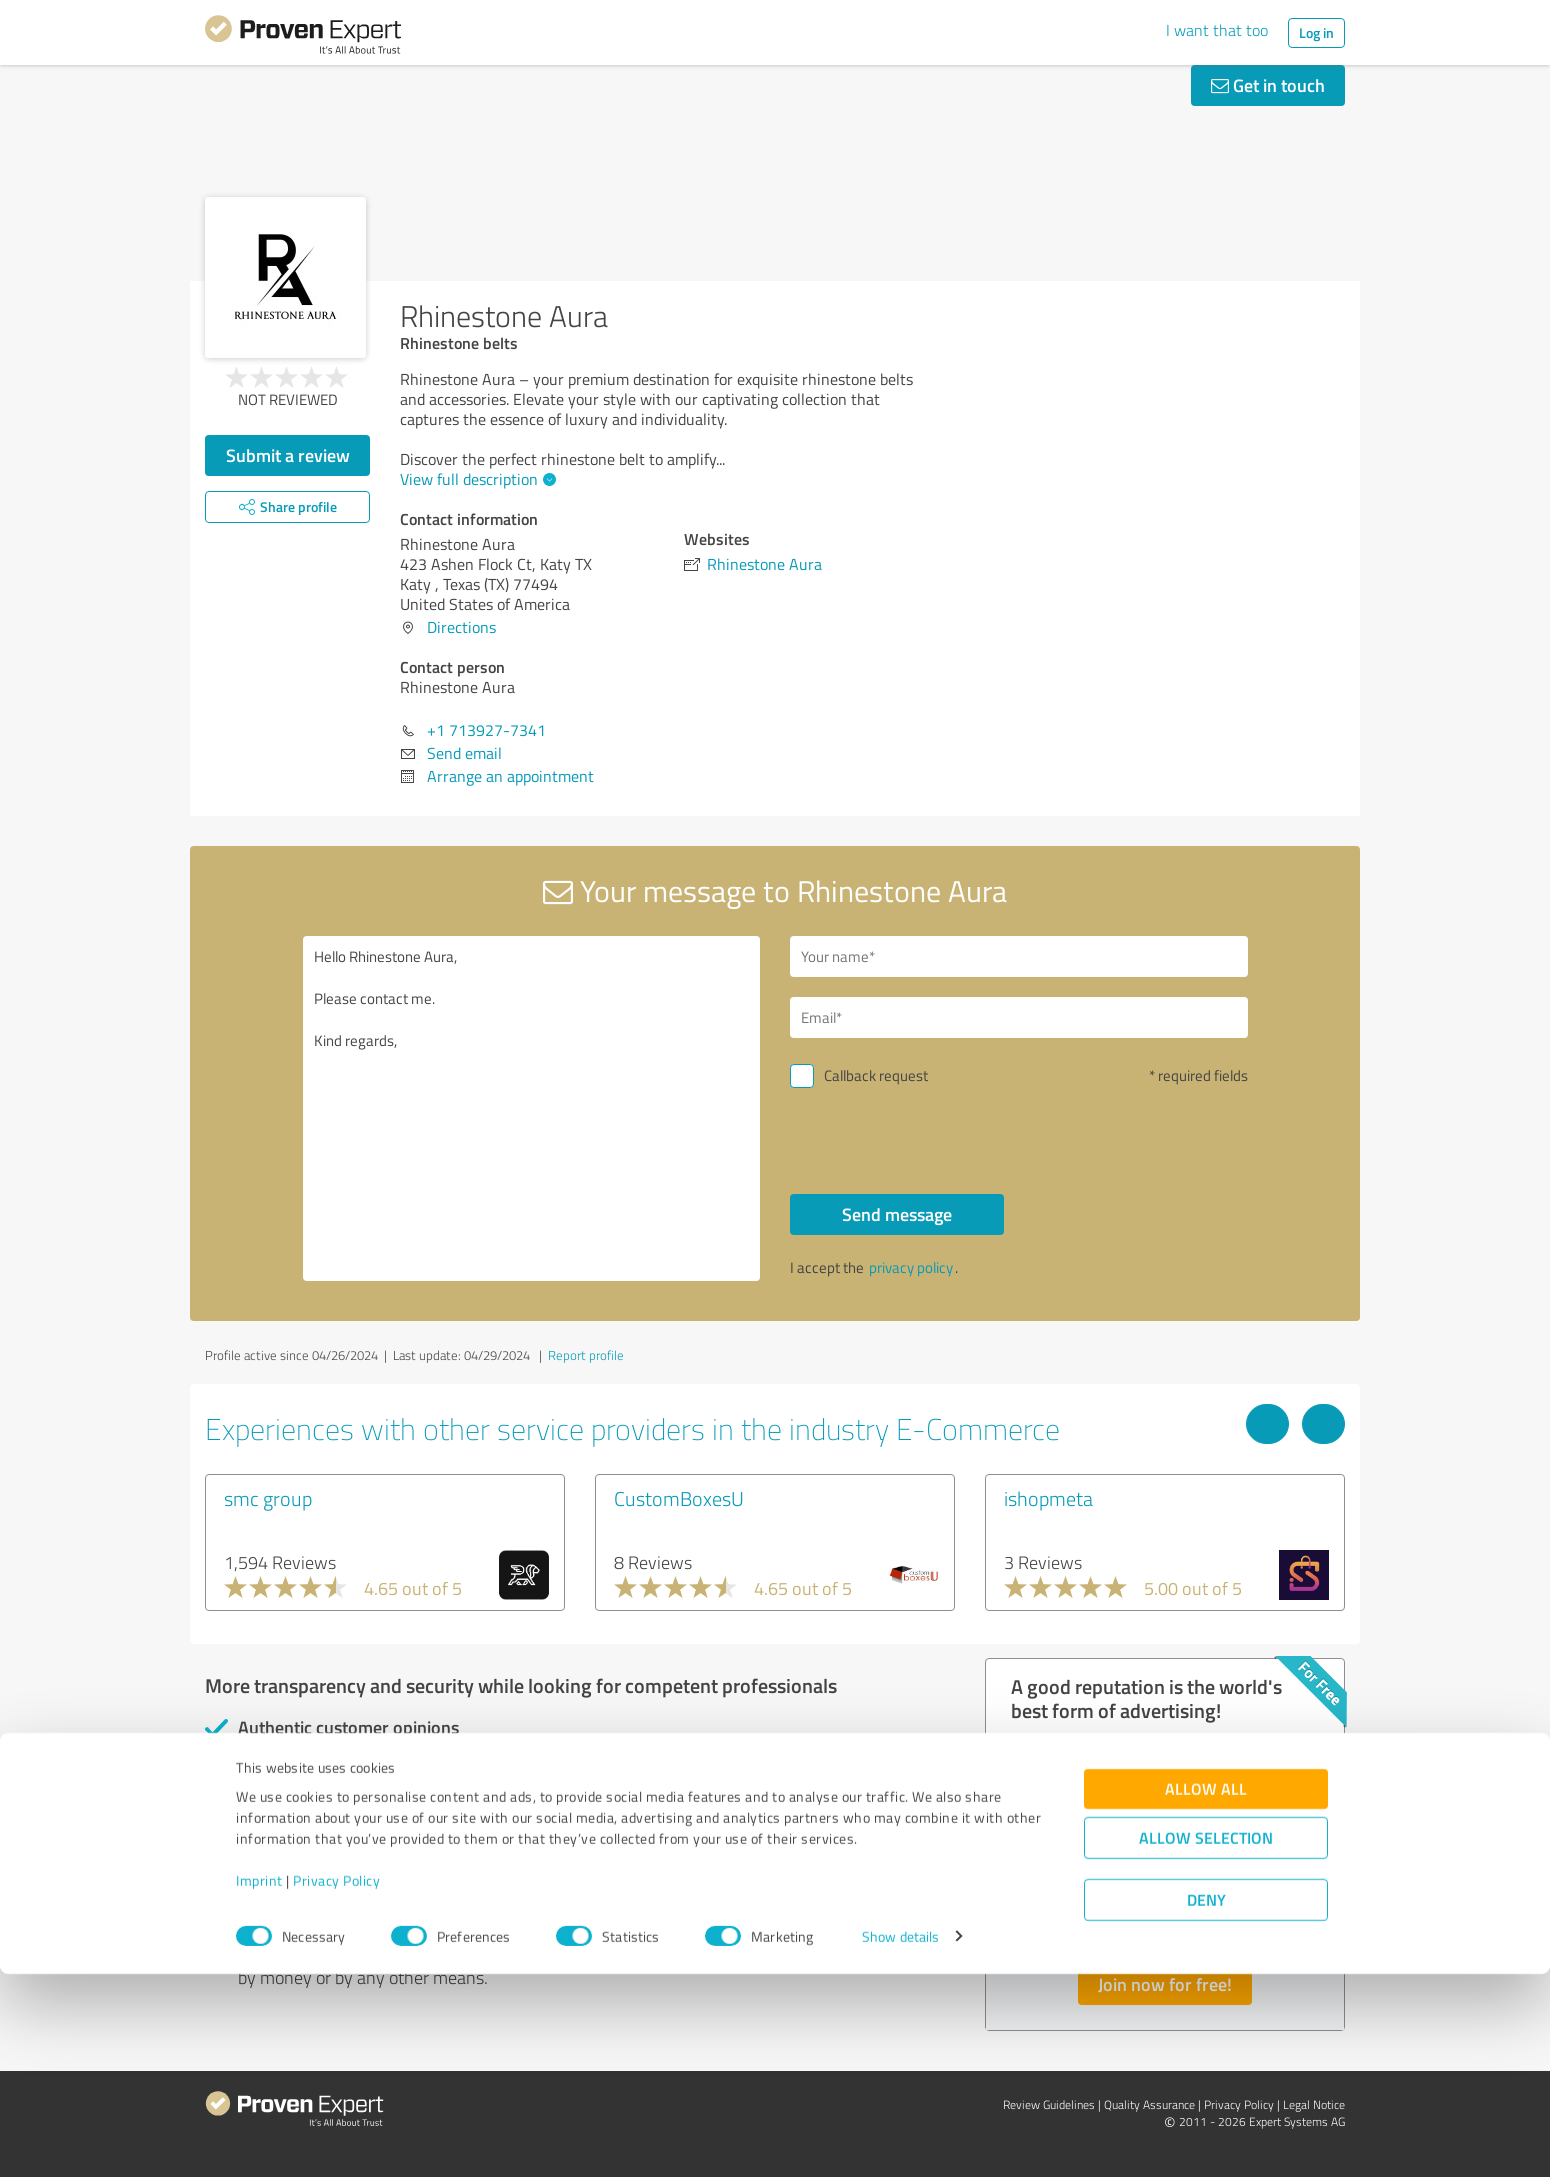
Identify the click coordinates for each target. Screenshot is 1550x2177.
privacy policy (911, 1267)
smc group (268, 1498)
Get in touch (1268, 85)
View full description (475, 479)
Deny (1206, 2102)
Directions (461, 627)
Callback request (876, 1075)
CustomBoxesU (679, 1498)
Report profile (586, 1355)
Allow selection (1206, 2040)
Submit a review (288, 455)
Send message (897, 1214)
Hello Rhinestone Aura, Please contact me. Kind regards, (532, 1108)
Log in (1316, 32)
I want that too (1217, 30)
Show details (900, 2139)
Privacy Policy (336, 2083)
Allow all (1206, 1991)
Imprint (259, 2083)
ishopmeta (1048, 1498)
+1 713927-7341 (486, 730)
